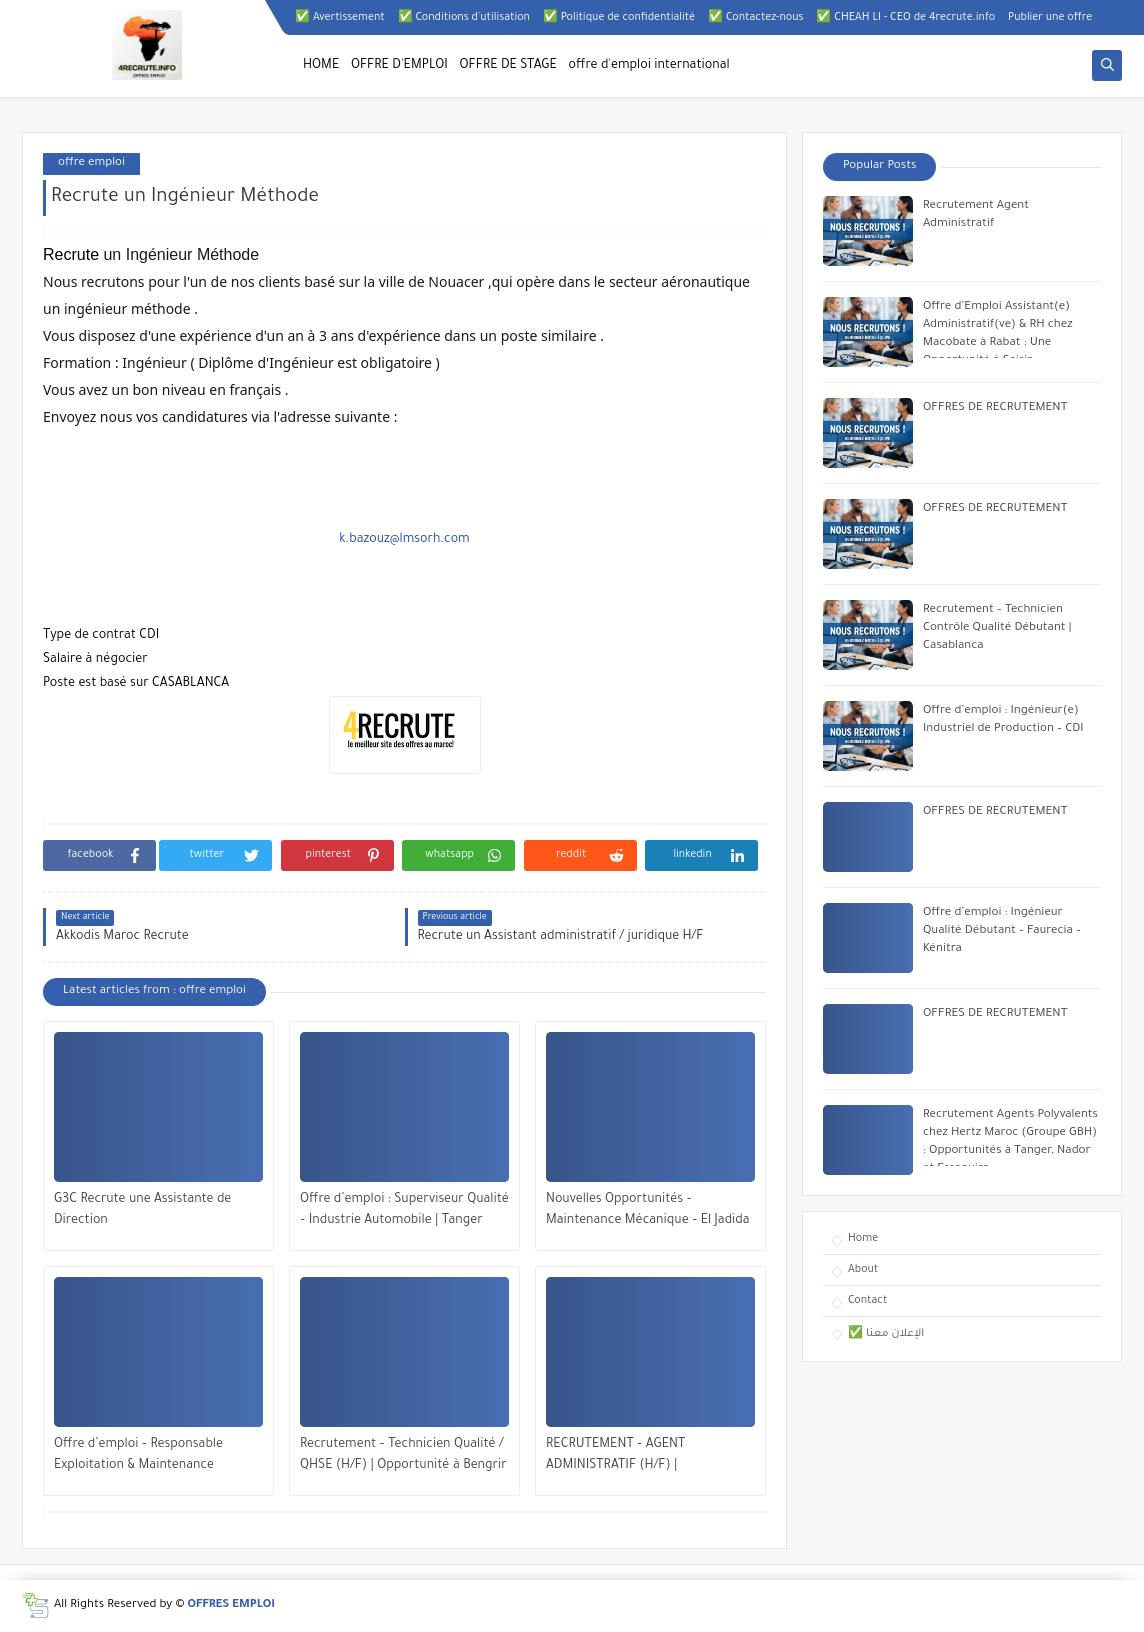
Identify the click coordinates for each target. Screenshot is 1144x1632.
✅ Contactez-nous (755, 18)
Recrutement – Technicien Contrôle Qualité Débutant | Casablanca (997, 628)
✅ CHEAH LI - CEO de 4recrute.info (905, 18)
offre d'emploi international (649, 66)
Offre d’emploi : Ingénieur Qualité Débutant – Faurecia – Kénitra (1002, 931)
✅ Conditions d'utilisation (464, 18)
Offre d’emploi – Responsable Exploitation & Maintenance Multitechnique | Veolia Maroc (140, 1457)
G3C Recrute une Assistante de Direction (142, 1210)
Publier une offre (1050, 18)
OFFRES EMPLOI (231, 1605)
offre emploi (91, 163)
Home (863, 1239)
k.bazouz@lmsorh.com (404, 540)
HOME (321, 66)
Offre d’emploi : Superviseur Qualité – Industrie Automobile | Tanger (404, 1210)
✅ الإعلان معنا (886, 1334)
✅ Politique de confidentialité (619, 18)
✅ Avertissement (340, 18)
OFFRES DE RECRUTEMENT (995, 408)
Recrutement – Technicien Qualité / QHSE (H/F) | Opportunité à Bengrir (403, 1455)
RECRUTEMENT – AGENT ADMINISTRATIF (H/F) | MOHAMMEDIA (615, 1457)
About (863, 1270)
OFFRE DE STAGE (508, 66)
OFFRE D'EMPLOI (399, 66)
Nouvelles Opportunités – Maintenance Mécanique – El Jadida (648, 1210)
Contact (867, 1301)
